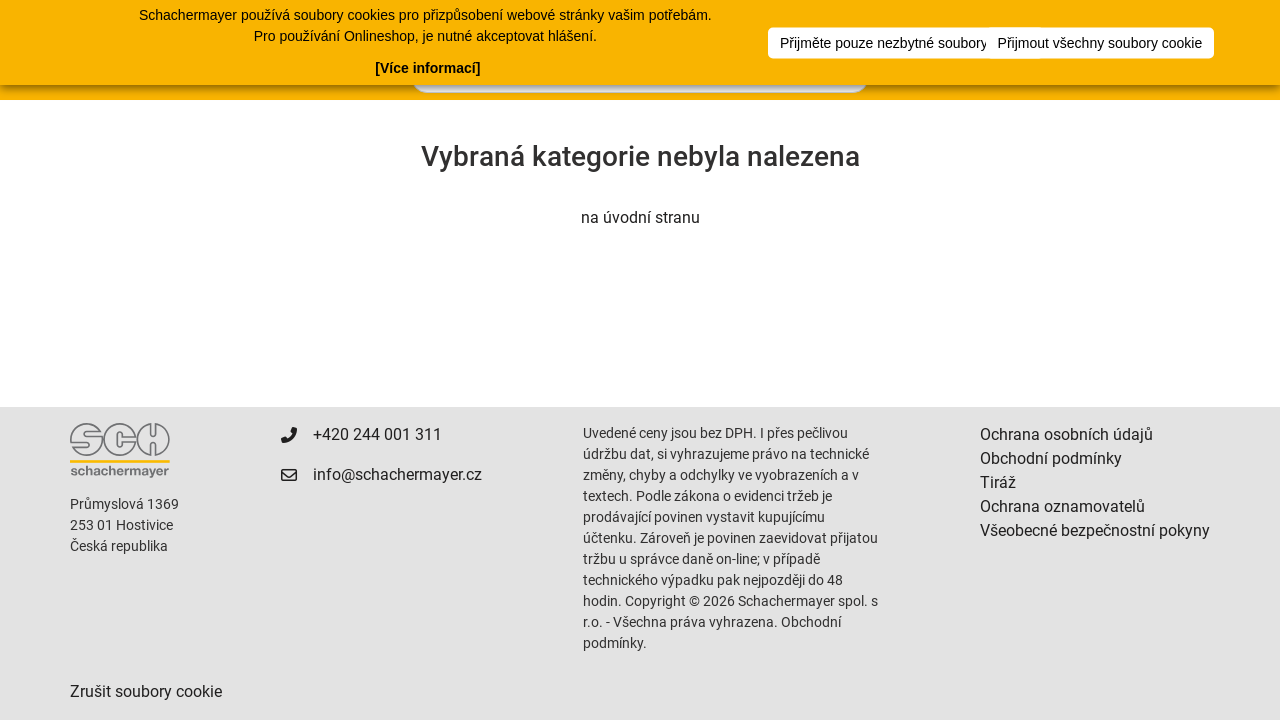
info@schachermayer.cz (397, 474)
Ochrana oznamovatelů (1062, 506)
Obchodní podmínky (1051, 458)
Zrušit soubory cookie (146, 691)
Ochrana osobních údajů (1066, 434)
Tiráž (998, 482)
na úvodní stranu (640, 217)
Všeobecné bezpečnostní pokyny (1095, 530)
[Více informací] (427, 68)
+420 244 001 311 (377, 434)
